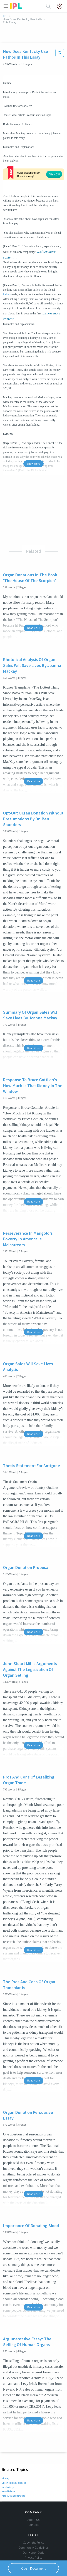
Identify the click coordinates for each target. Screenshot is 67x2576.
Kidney (5, 2478)
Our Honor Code (33, 2553)
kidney (7, 294)
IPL (5, 16)
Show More (33, 463)
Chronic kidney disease (14, 2482)
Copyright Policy (33, 2543)
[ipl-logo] (16, 8)
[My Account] (61, 6)
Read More (33, 628)
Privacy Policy (33, 2558)
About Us (34, 2520)
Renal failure (8, 2491)
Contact (33, 2525)
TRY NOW (54, 174)
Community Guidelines (34, 2548)
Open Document (33, 2568)
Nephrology (8, 2487)
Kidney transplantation (14, 2495)
